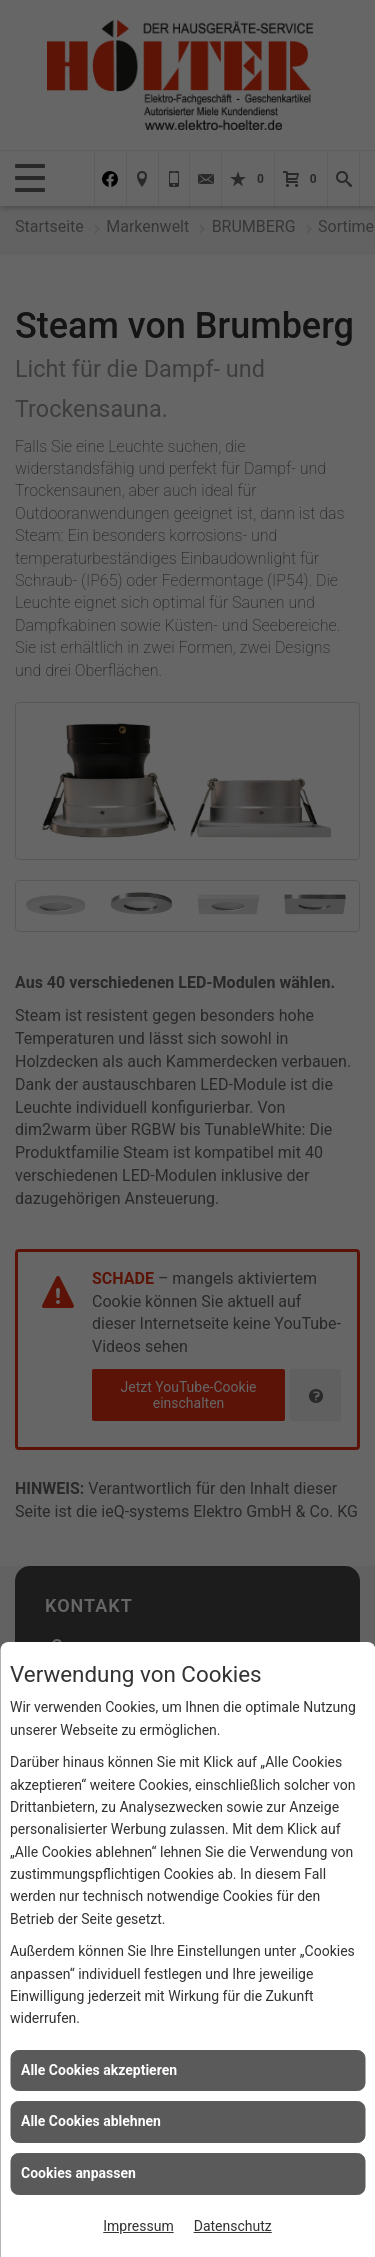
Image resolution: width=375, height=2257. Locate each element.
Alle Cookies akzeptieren (99, 2070)
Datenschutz (233, 2226)
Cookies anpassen (78, 2173)
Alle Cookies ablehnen (91, 2121)
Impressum (138, 2226)
